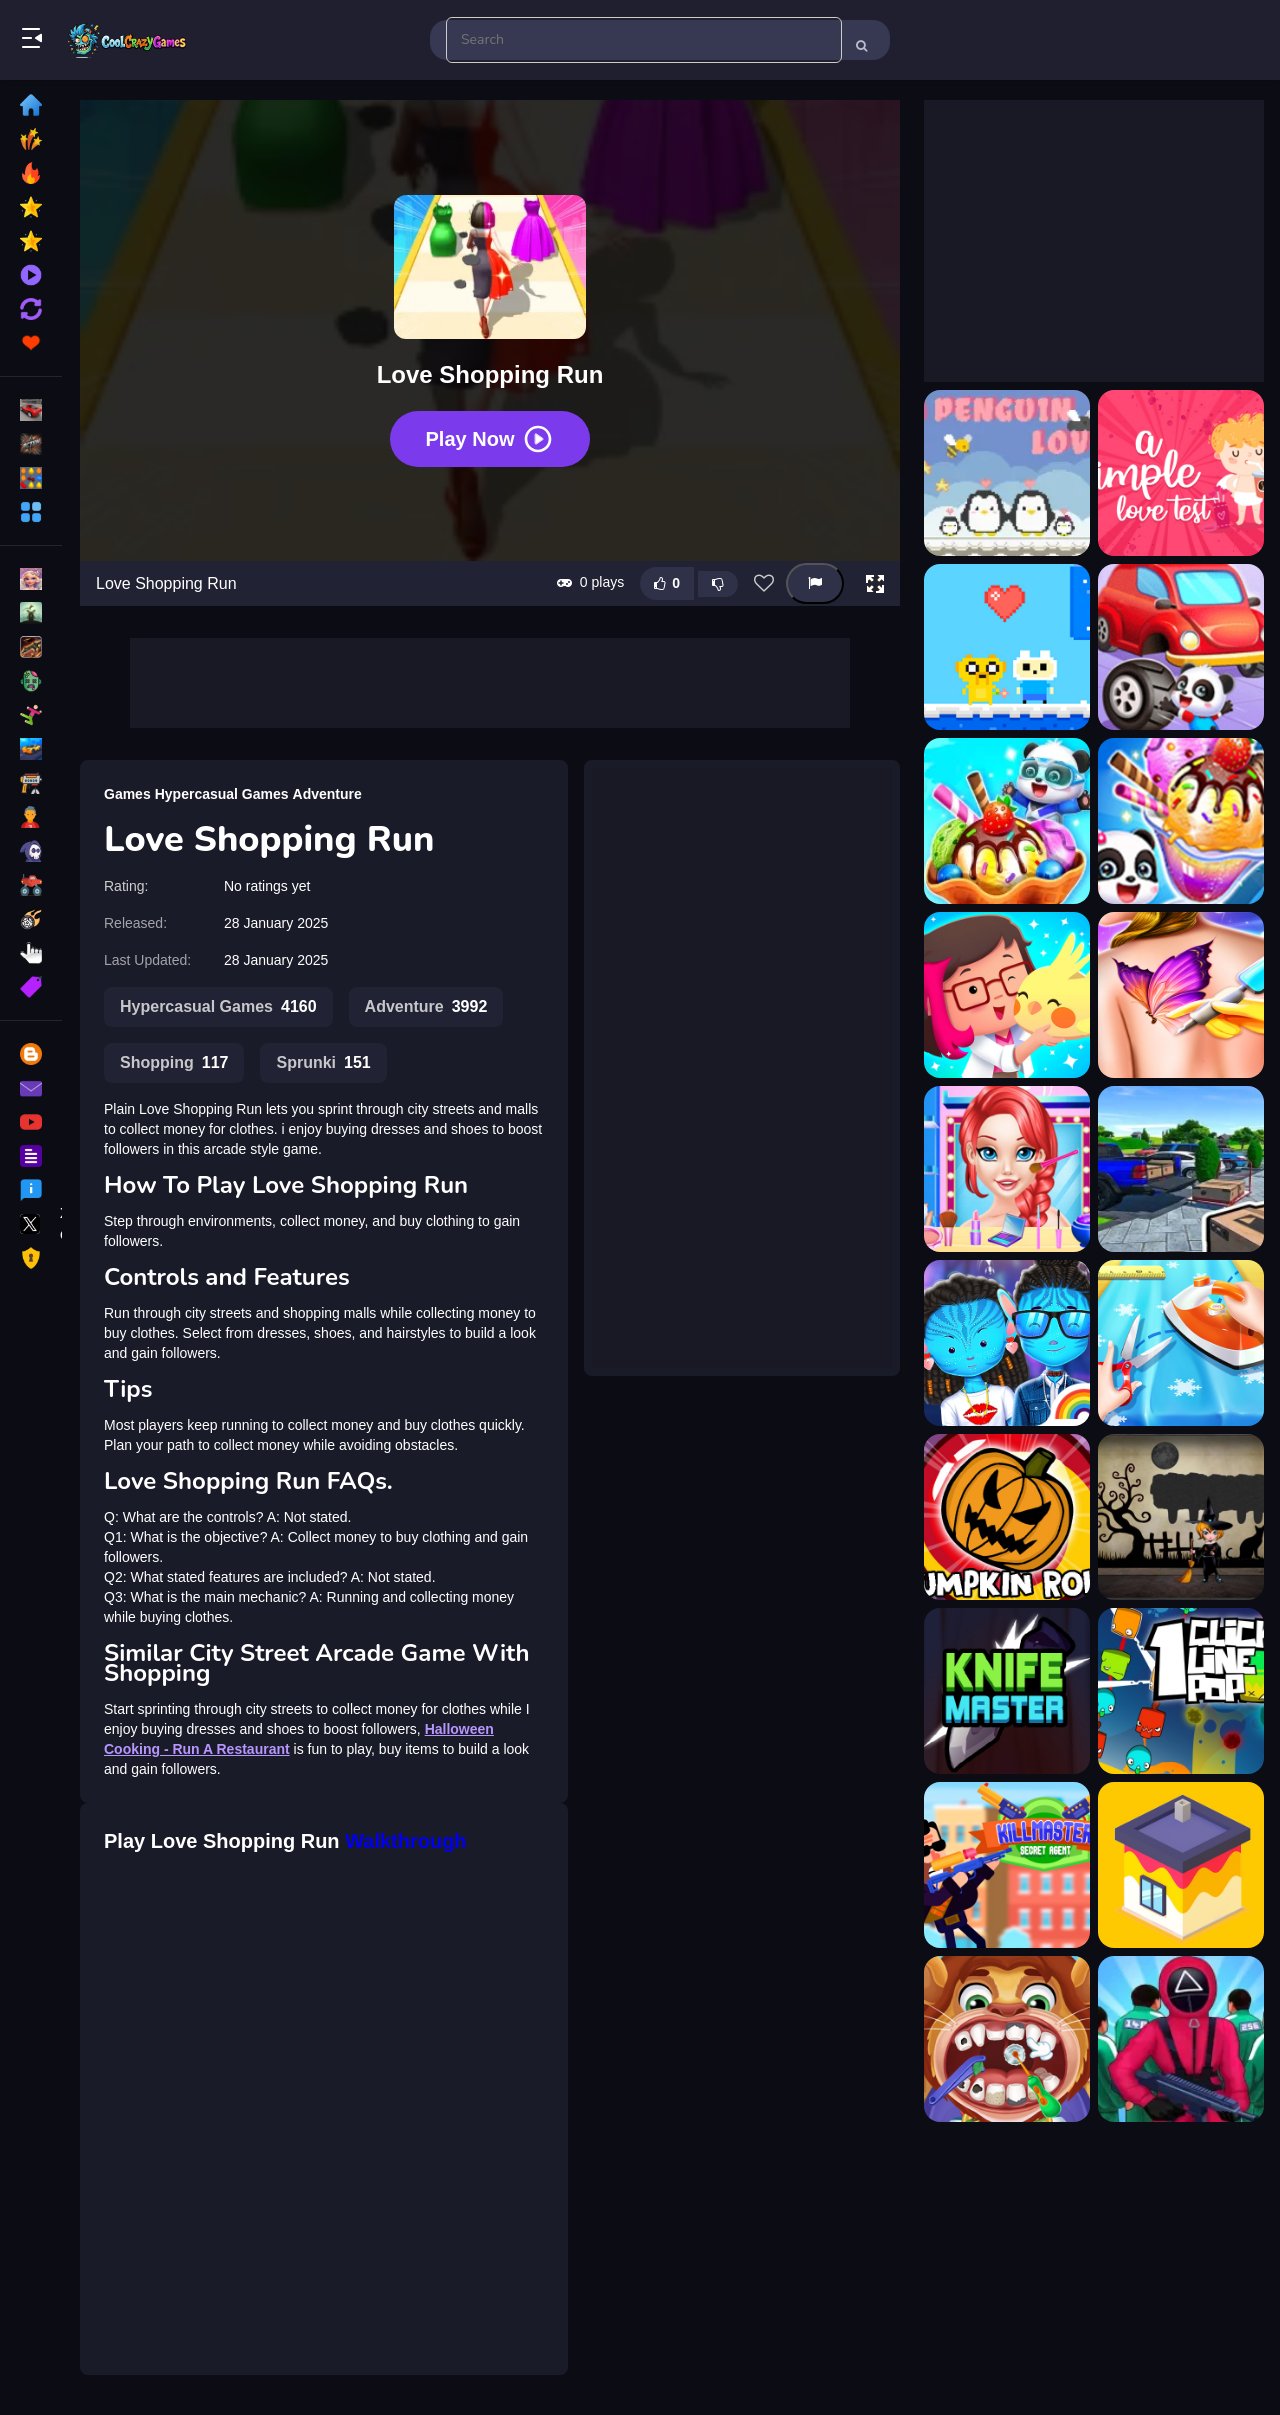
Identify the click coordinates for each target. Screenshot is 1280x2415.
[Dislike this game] (718, 584)
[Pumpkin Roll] (1007, 1517)
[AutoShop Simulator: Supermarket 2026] (1181, 1169)
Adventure (327, 794)
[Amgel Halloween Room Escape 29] (1181, 1517)
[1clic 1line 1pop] (1181, 1691)
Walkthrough (405, 1841)
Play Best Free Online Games (128, 40)
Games (127, 794)
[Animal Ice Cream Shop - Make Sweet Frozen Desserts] (1181, 821)
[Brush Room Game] (1181, 1865)
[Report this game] (815, 583)
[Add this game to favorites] (764, 584)
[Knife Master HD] (1007, 1691)
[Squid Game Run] (1181, 2039)
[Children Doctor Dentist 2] (1007, 2039)
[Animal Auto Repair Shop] (1181, 647)
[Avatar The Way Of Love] (1007, 1343)
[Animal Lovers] (1007, 995)
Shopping (174, 1063)
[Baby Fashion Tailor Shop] (1181, 1343)
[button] (875, 584)
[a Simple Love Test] (1181, 473)
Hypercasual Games (222, 794)
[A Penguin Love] (1007, 473)
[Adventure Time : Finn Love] (1007, 647)
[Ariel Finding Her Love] (1007, 1169)
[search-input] (644, 40)
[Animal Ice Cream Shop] (1007, 821)
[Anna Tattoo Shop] (1181, 995)
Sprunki (323, 1063)
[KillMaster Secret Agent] (1007, 1865)
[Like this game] (667, 583)
